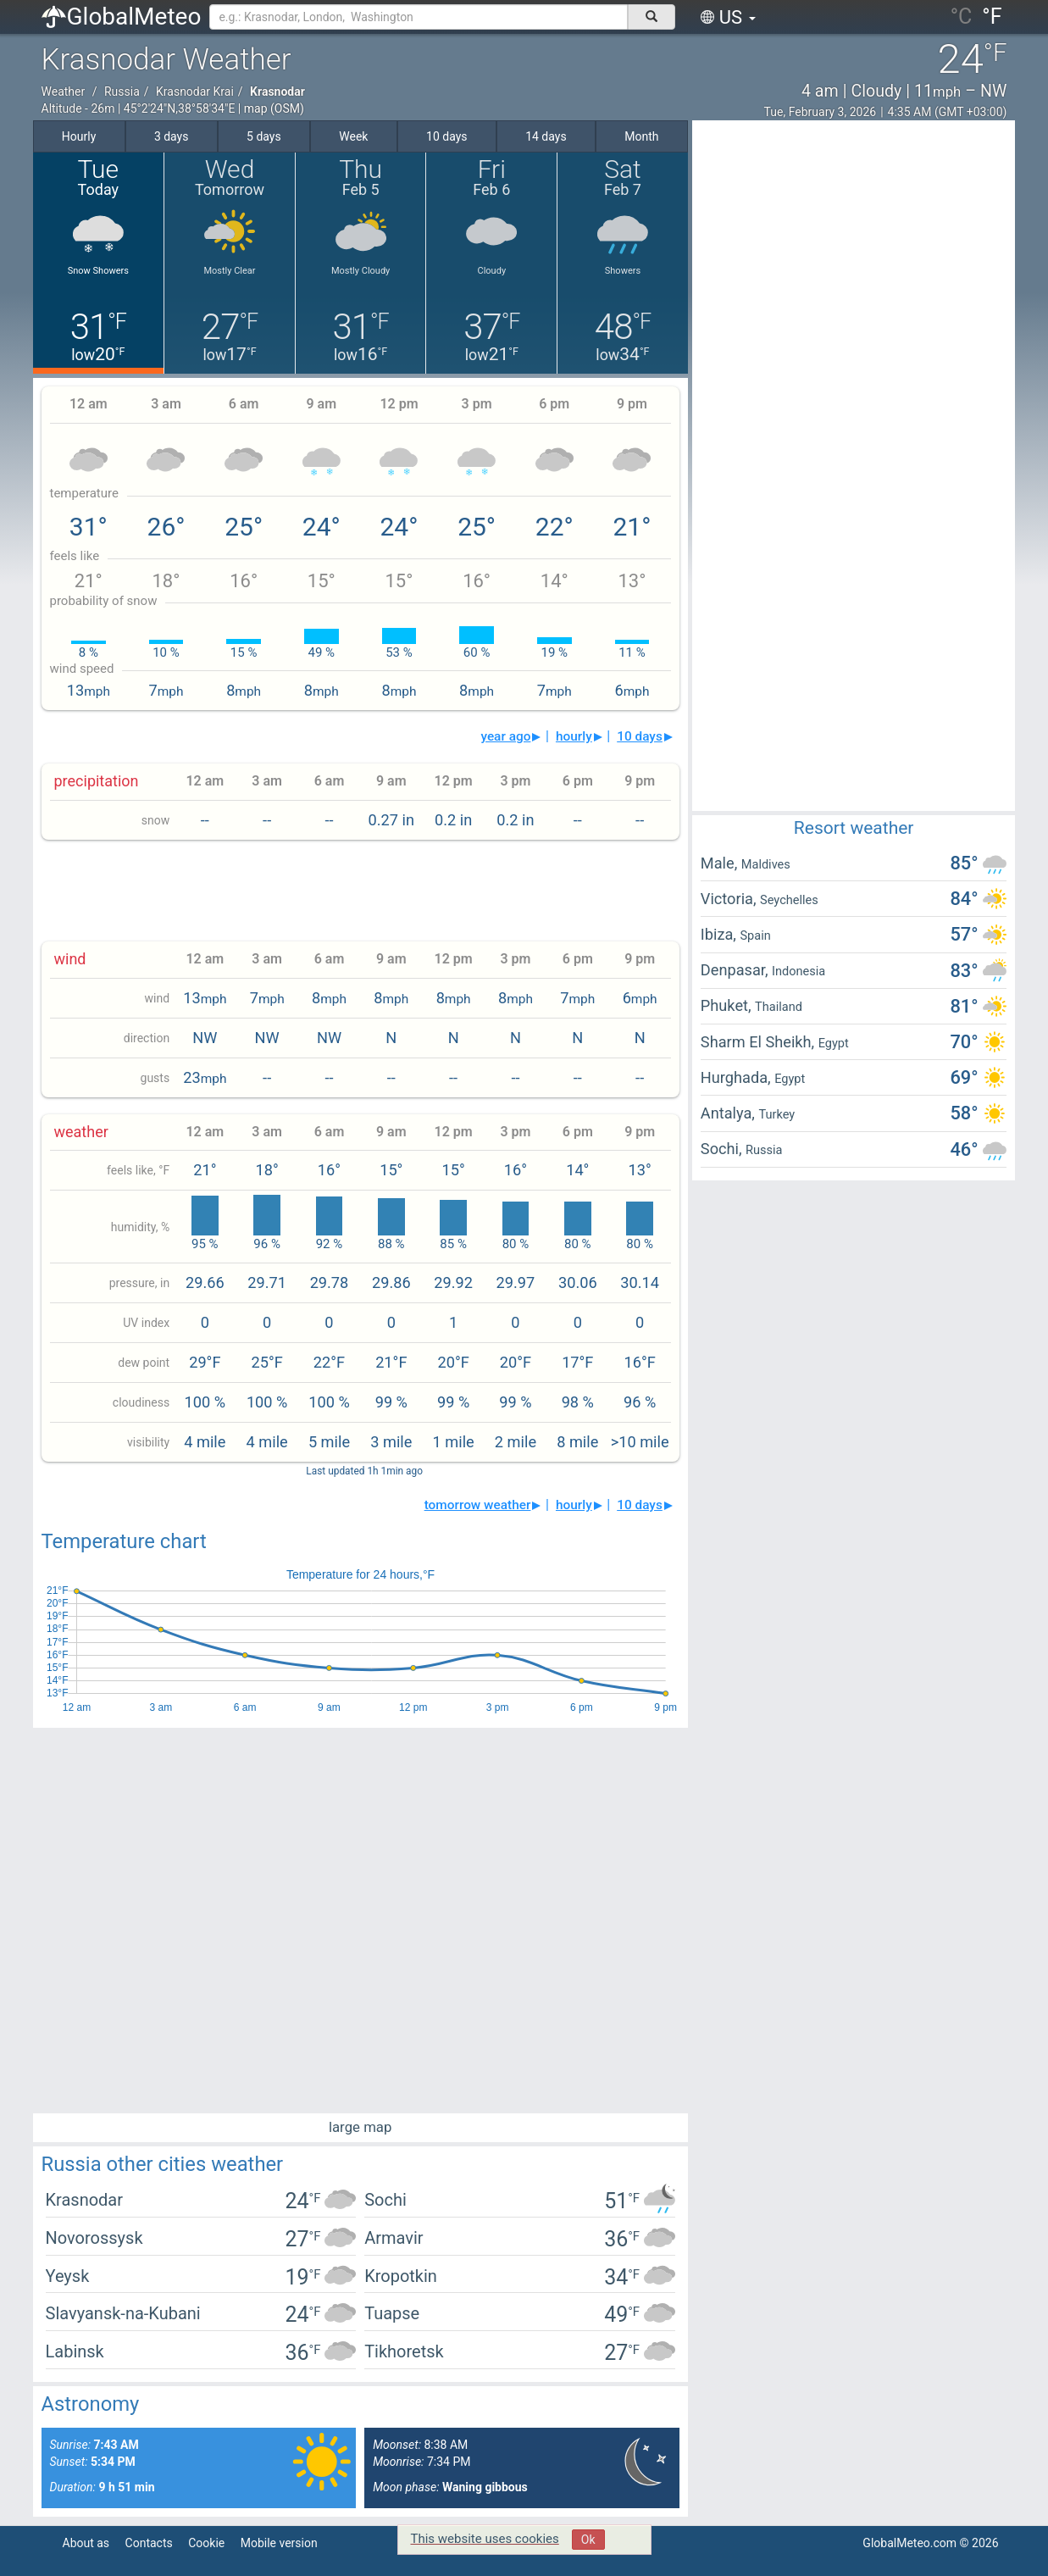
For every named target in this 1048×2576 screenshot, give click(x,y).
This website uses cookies (485, 2538)
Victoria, (730, 899)
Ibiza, (720, 934)
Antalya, (730, 1113)
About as (86, 2543)
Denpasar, (736, 970)
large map (360, 2126)
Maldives (765, 864)
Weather (64, 91)
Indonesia (798, 971)
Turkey (776, 1114)
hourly (574, 736)
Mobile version (279, 2543)
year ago (505, 736)
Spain (755, 935)
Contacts (149, 2543)
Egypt (833, 1043)
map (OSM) (274, 108)
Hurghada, (737, 1077)
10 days (640, 736)
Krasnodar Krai (195, 91)
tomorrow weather (477, 1505)
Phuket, (728, 1005)
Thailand (778, 1006)
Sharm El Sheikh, (759, 1042)
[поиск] (651, 17)
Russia (122, 91)
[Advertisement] (360, 890)
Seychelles (789, 900)
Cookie (206, 2543)
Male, (721, 863)
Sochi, (723, 1149)
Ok (588, 2539)
